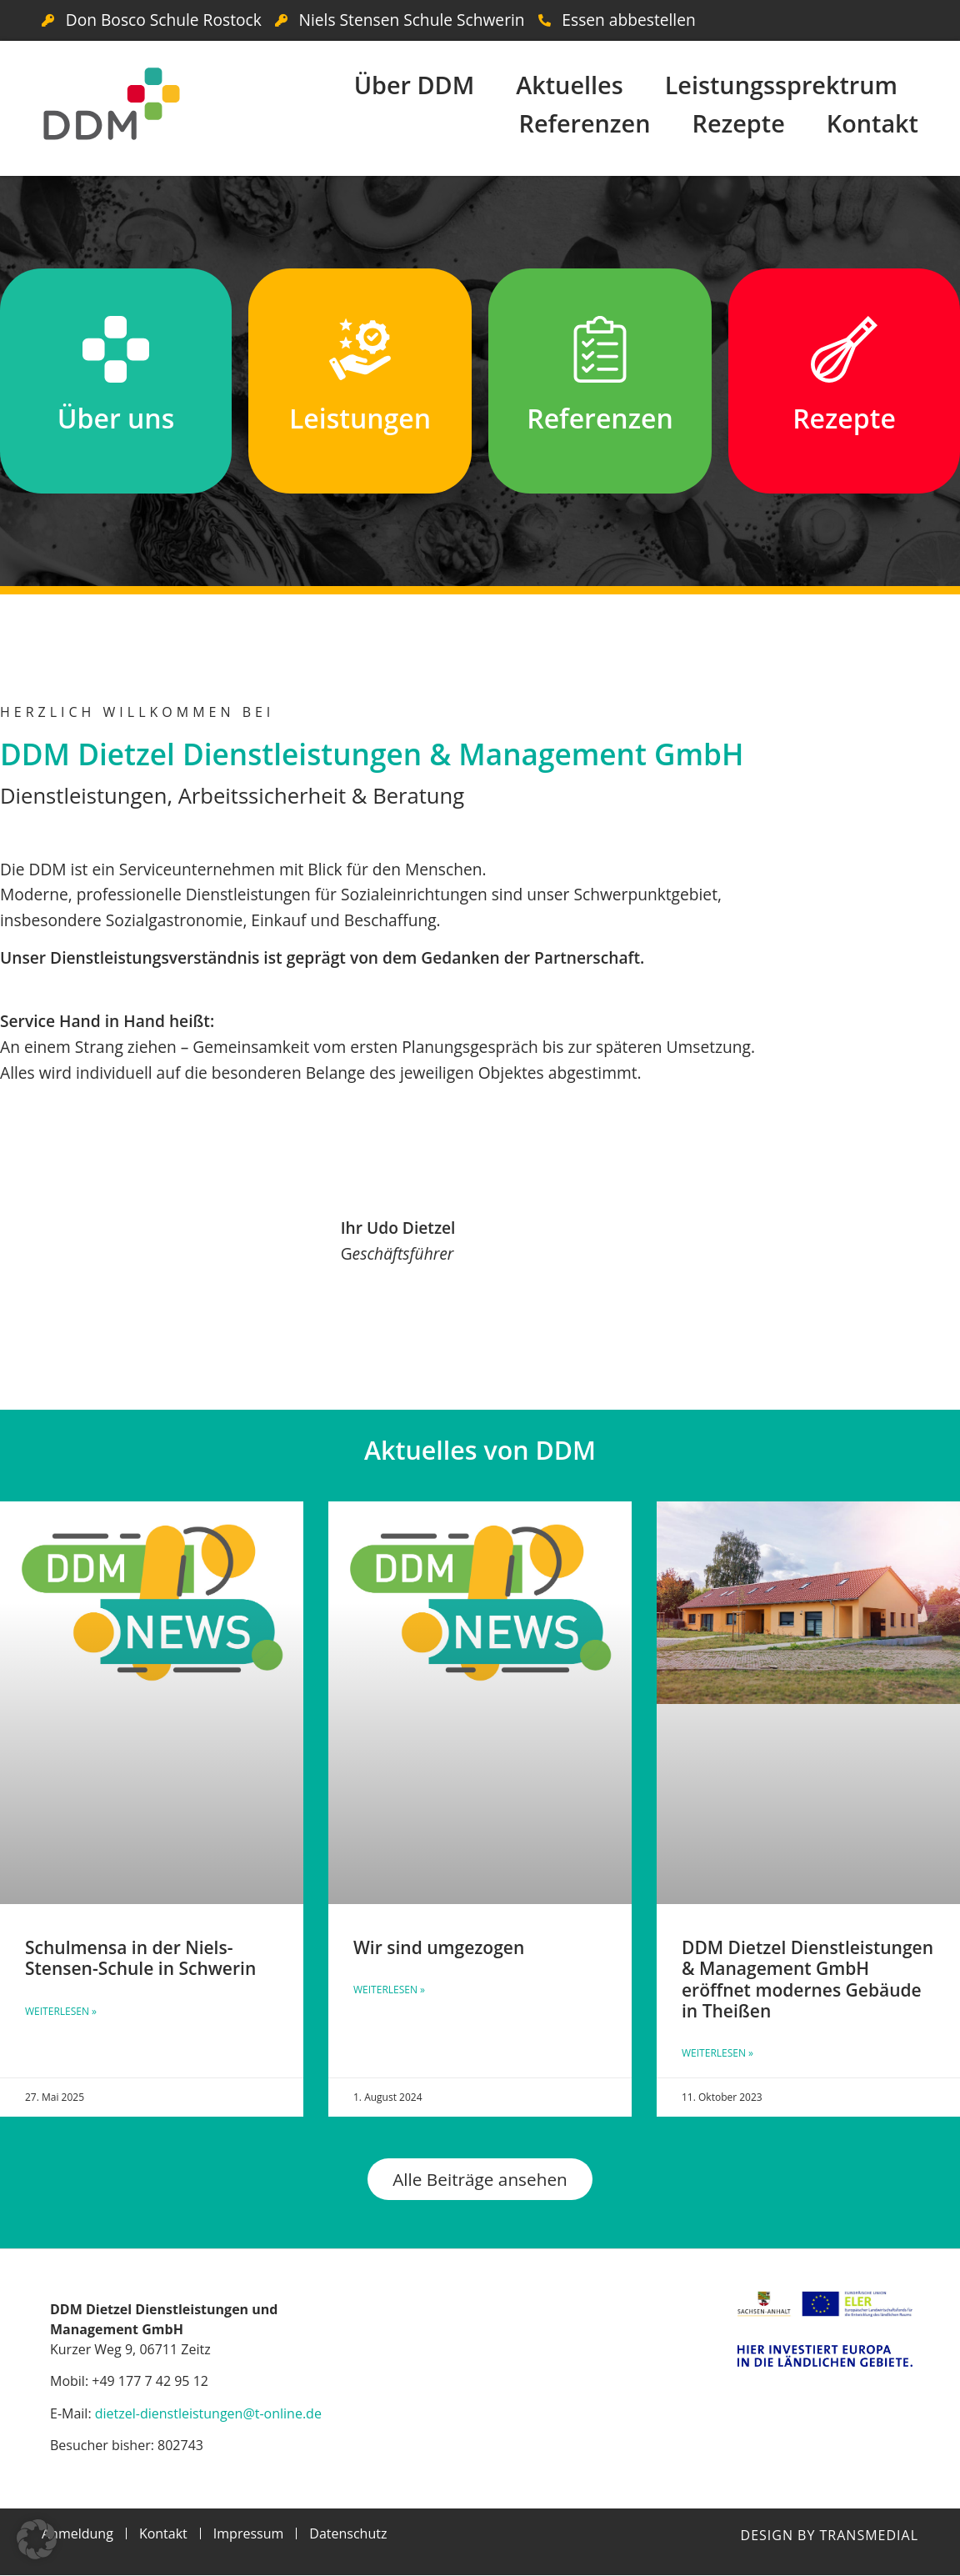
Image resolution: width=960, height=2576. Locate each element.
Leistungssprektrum (781, 84)
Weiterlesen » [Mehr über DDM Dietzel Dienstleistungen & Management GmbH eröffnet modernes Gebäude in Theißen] (717, 2053)
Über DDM (414, 84)
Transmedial (869, 2536)
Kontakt (872, 123)
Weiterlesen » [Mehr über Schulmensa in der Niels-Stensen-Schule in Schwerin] (61, 2011)
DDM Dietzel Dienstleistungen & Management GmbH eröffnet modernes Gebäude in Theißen (807, 1979)
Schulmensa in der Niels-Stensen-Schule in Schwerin (140, 1958)
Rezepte (738, 123)
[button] (36, 2539)
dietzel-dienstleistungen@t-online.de (208, 2413)
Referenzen (585, 123)
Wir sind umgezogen (438, 1947)
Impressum (248, 2534)
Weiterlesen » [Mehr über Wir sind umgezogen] (389, 1989)
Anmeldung (77, 2534)
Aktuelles (569, 84)
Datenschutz (348, 2534)
